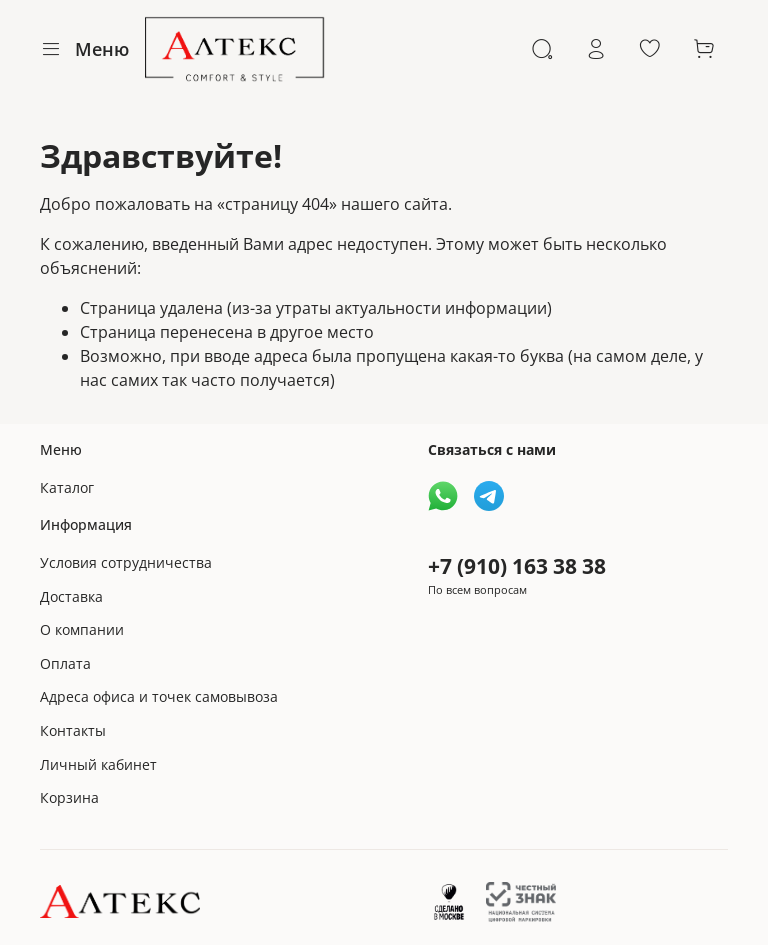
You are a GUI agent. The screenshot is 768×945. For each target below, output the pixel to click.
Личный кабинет (98, 764)
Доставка (71, 596)
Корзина (69, 797)
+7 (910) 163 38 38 (517, 566)
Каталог (67, 487)
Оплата (65, 663)
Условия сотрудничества (126, 562)
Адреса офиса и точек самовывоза (159, 696)
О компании (82, 629)
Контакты (73, 730)
